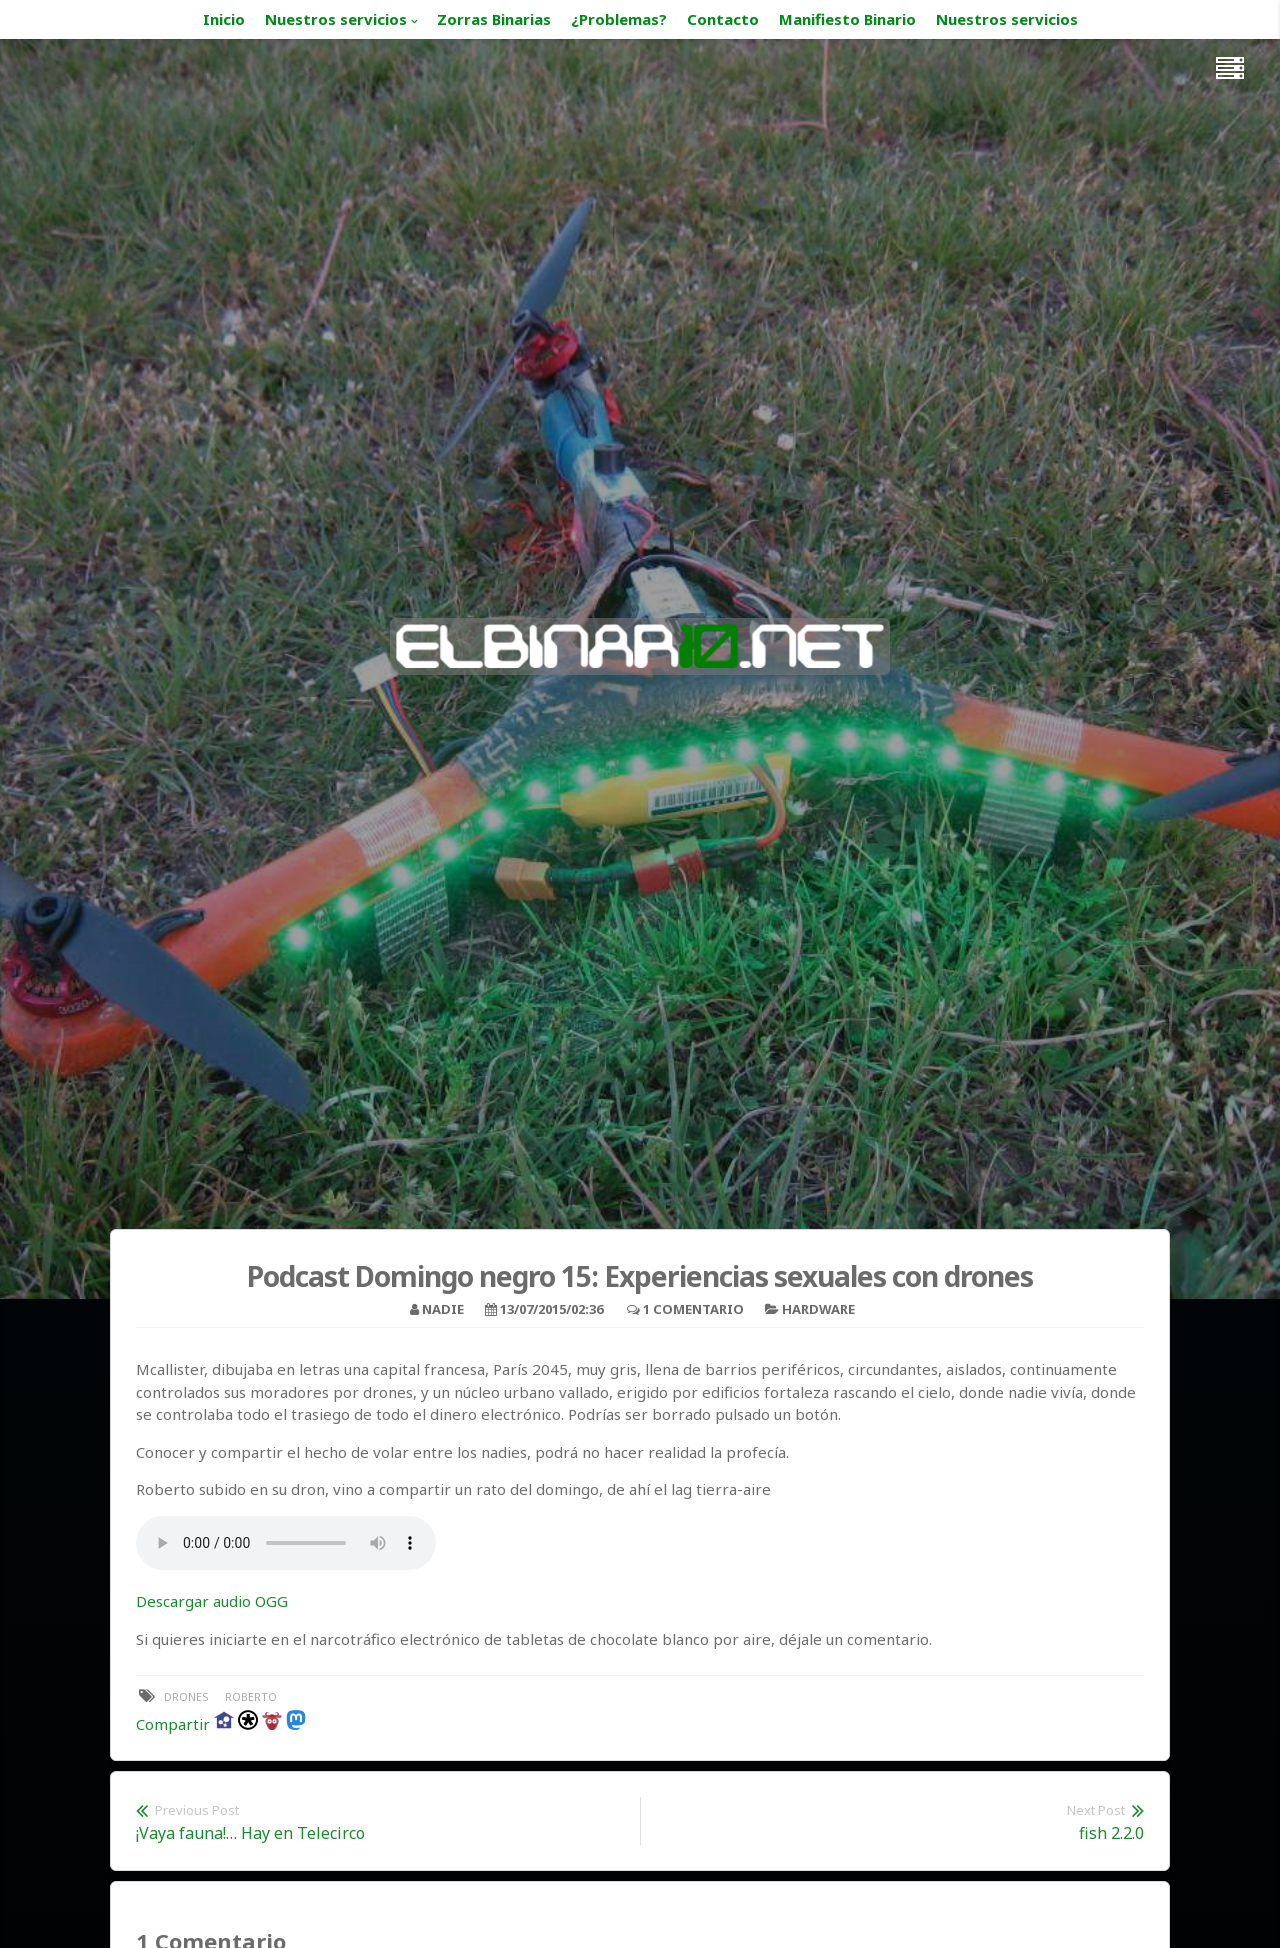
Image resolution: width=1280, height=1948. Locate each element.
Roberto (251, 1696)
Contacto (723, 19)
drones (186, 1696)
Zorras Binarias (494, 19)
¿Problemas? (619, 19)
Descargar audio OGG (212, 1601)
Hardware (818, 1309)
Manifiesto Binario (847, 19)
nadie (443, 1309)
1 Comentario (693, 1309)
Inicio (224, 19)
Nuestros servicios (336, 19)
